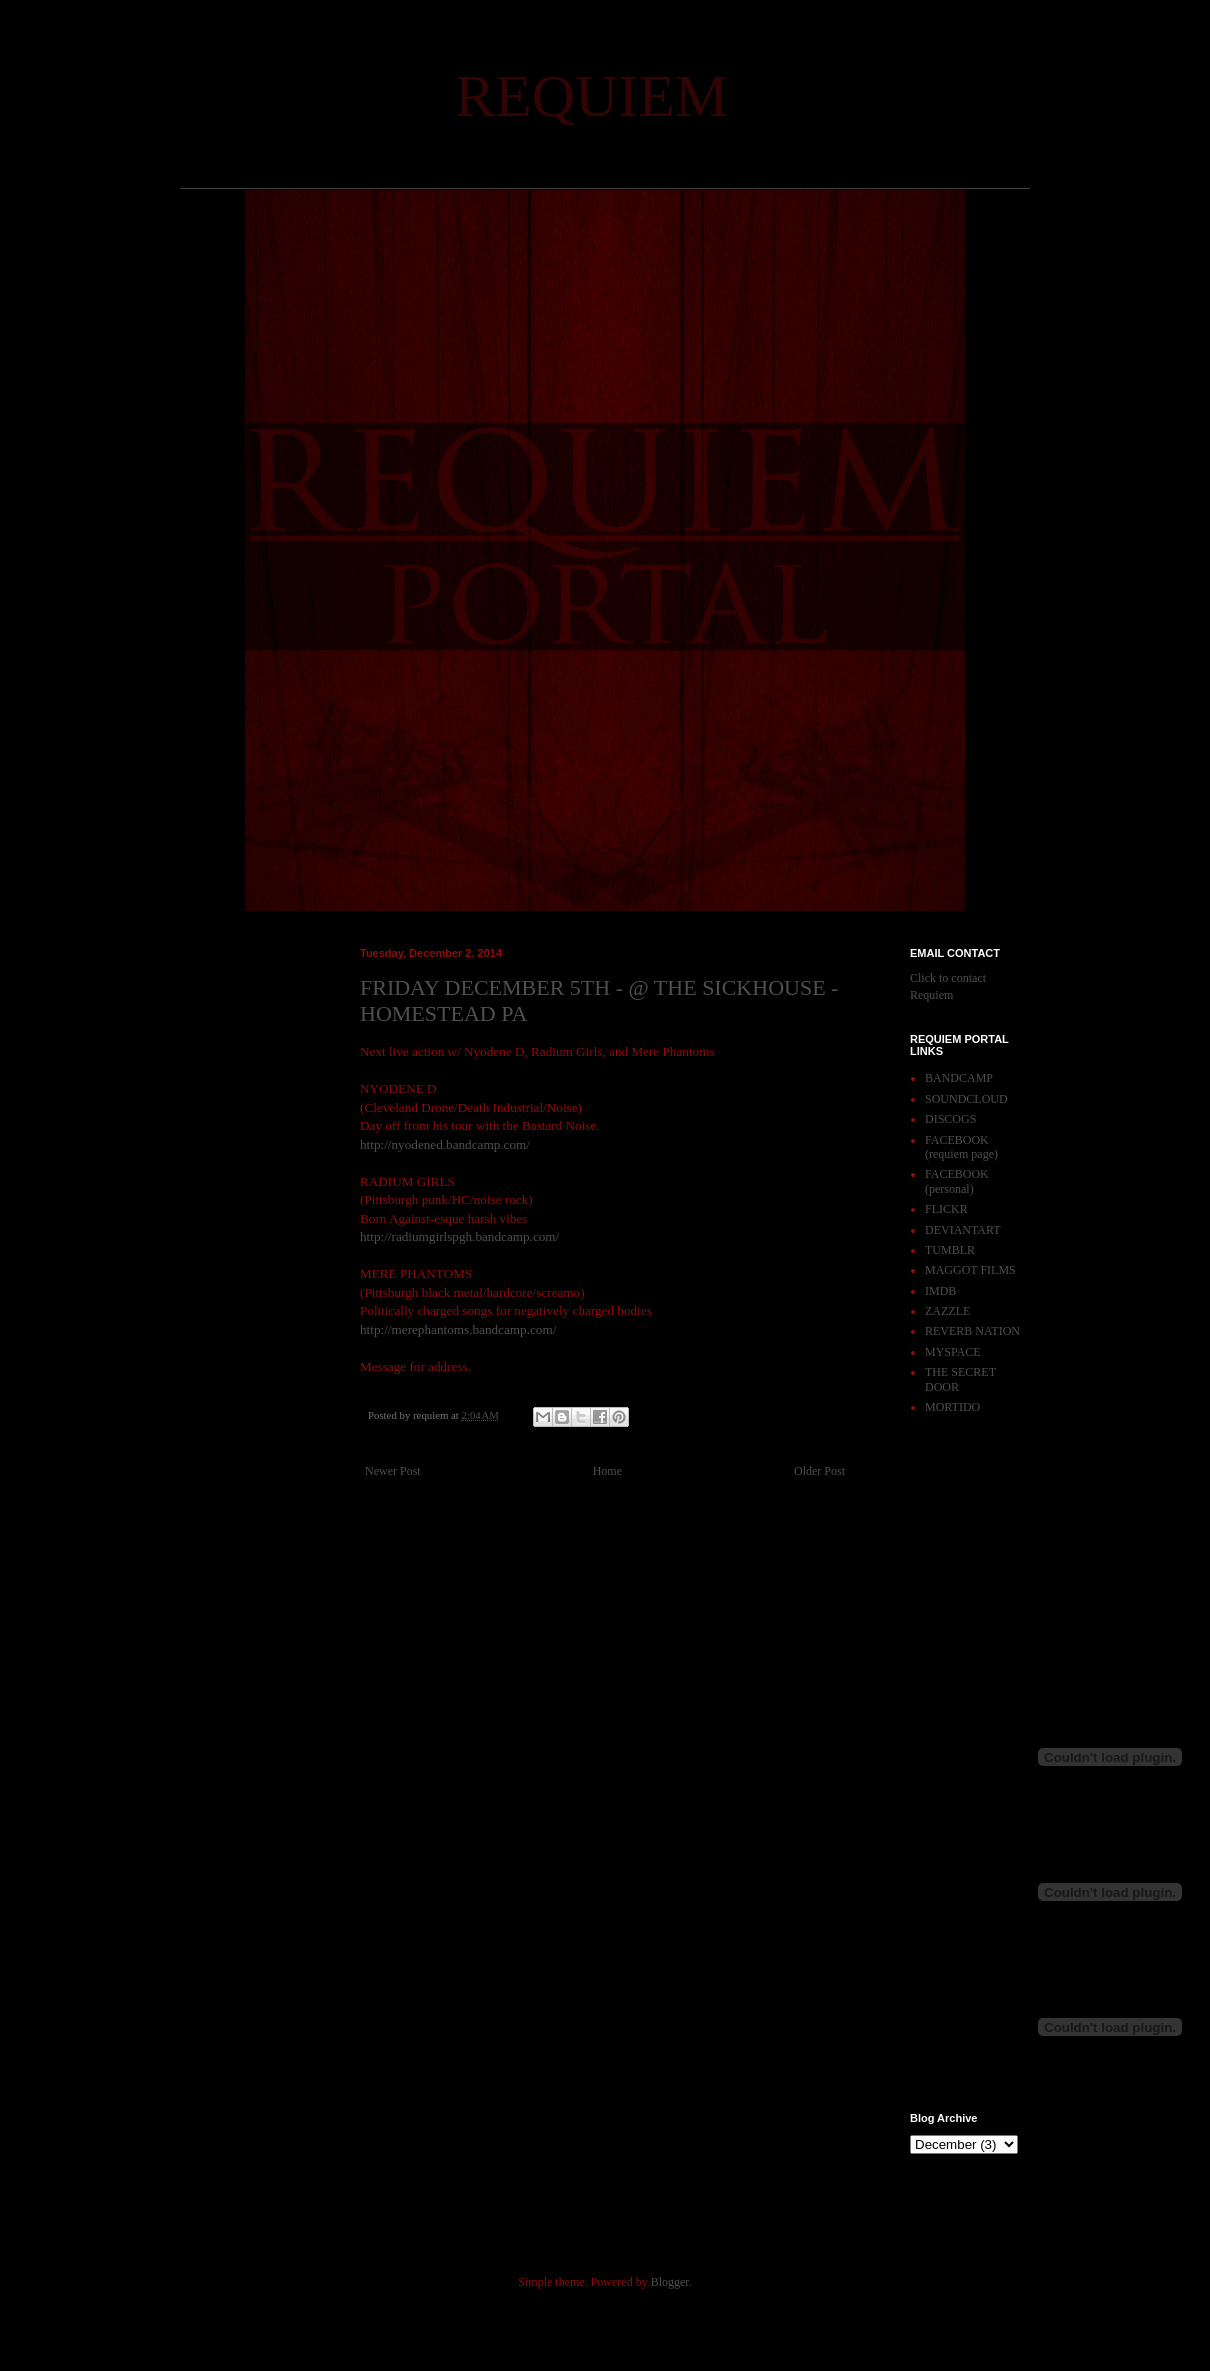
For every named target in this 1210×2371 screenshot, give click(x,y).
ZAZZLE (947, 1311)
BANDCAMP (959, 1078)
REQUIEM (591, 96)
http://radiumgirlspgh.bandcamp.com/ (459, 1236)
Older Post (819, 1471)
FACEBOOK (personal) (957, 1181)
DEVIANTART (963, 1230)
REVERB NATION (972, 1331)
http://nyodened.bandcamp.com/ (445, 1144)
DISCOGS (950, 1119)
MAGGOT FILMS (970, 1270)
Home (607, 1471)
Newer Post (393, 1471)
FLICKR (946, 1209)
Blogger (670, 2282)
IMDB (940, 1291)
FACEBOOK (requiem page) (961, 1147)
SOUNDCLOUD (966, 1099)
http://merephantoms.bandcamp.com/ (458, 1329)
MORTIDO (952, 1407)
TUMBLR (950, 1250)
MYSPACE (953, 1352)
